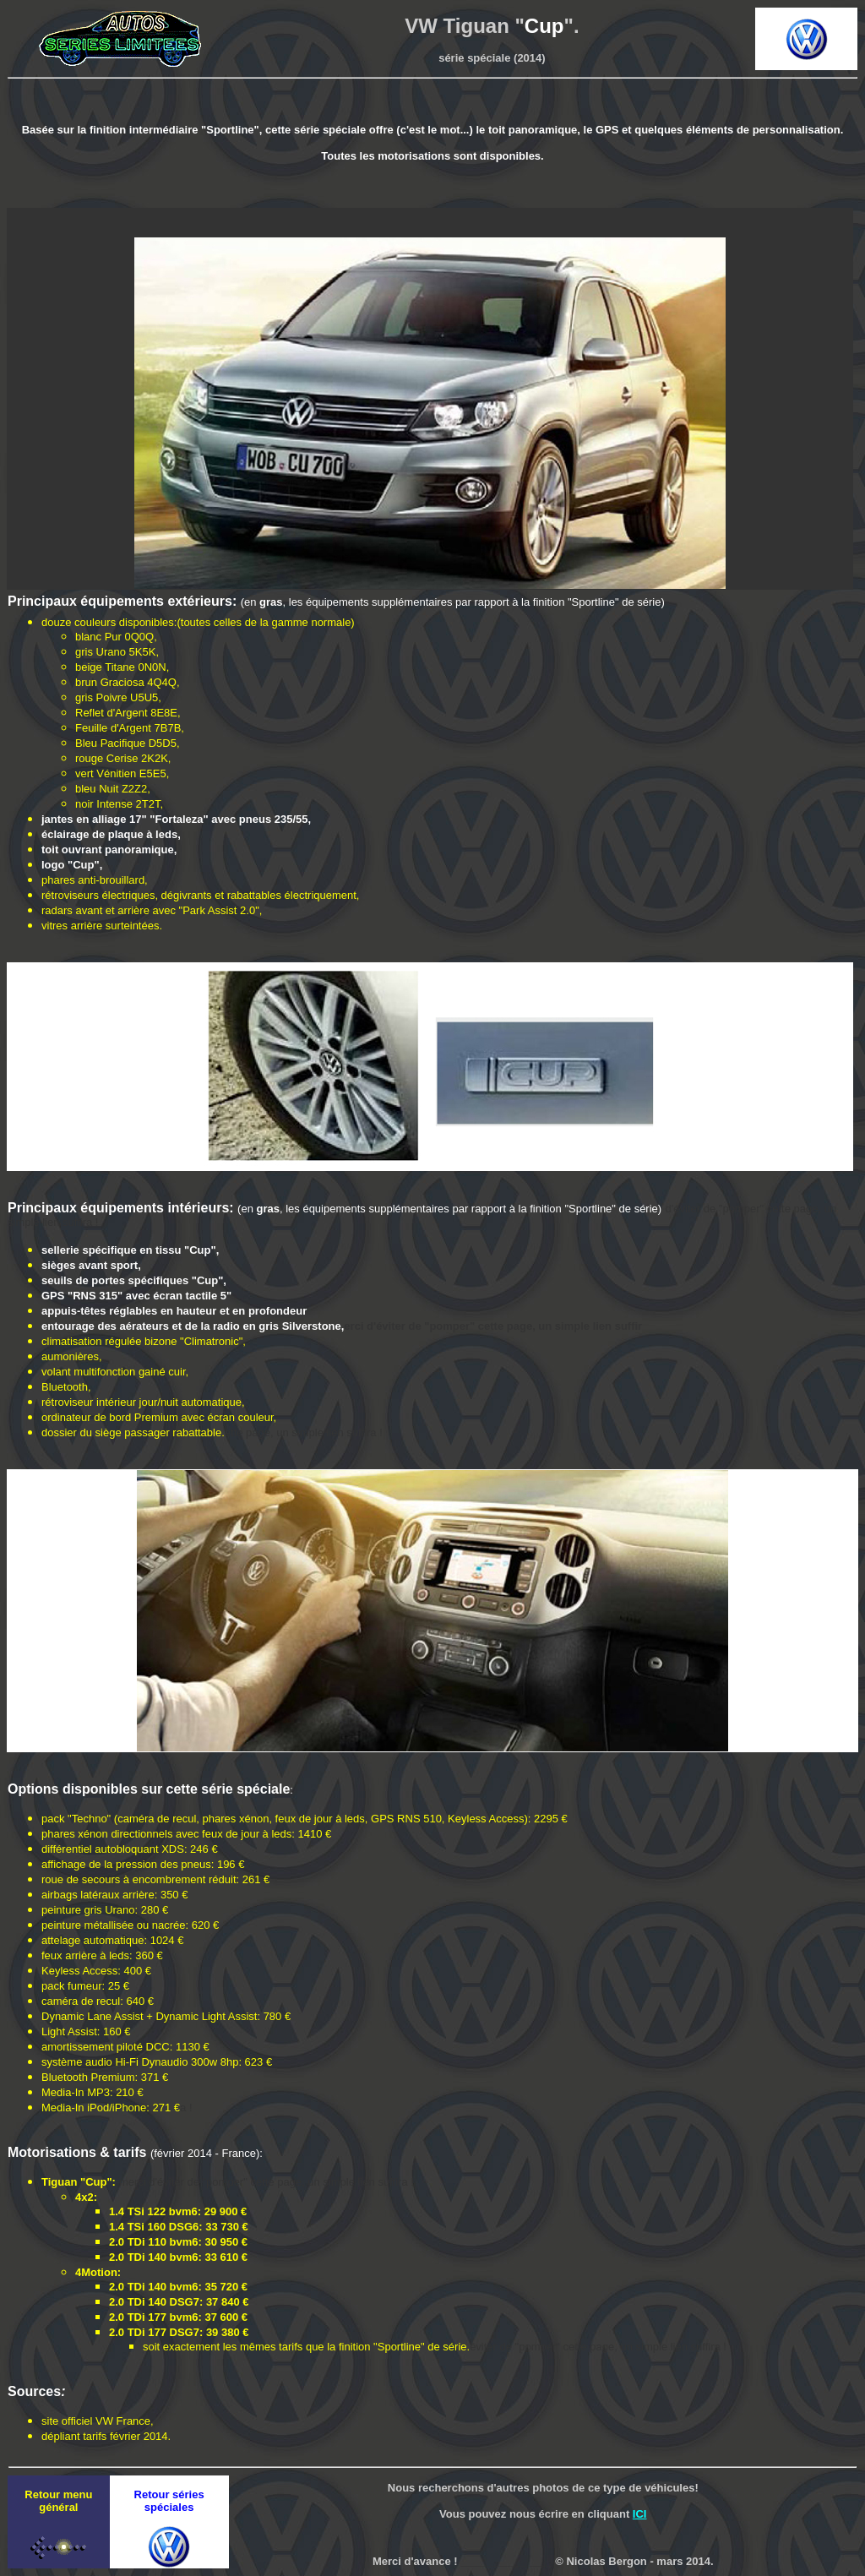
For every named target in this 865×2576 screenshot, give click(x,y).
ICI (640, 2514)
